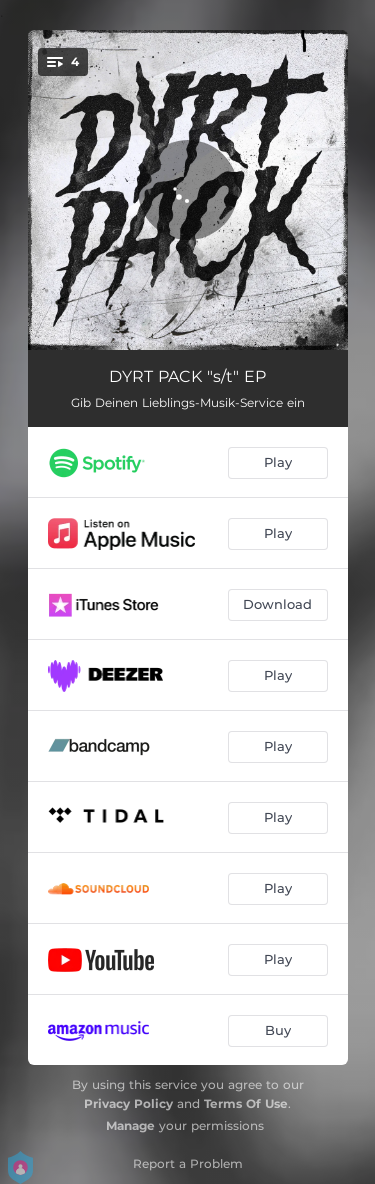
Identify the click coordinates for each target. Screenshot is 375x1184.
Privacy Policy (128, 1103)
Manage (130, 1125)
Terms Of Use (246, 1103)
